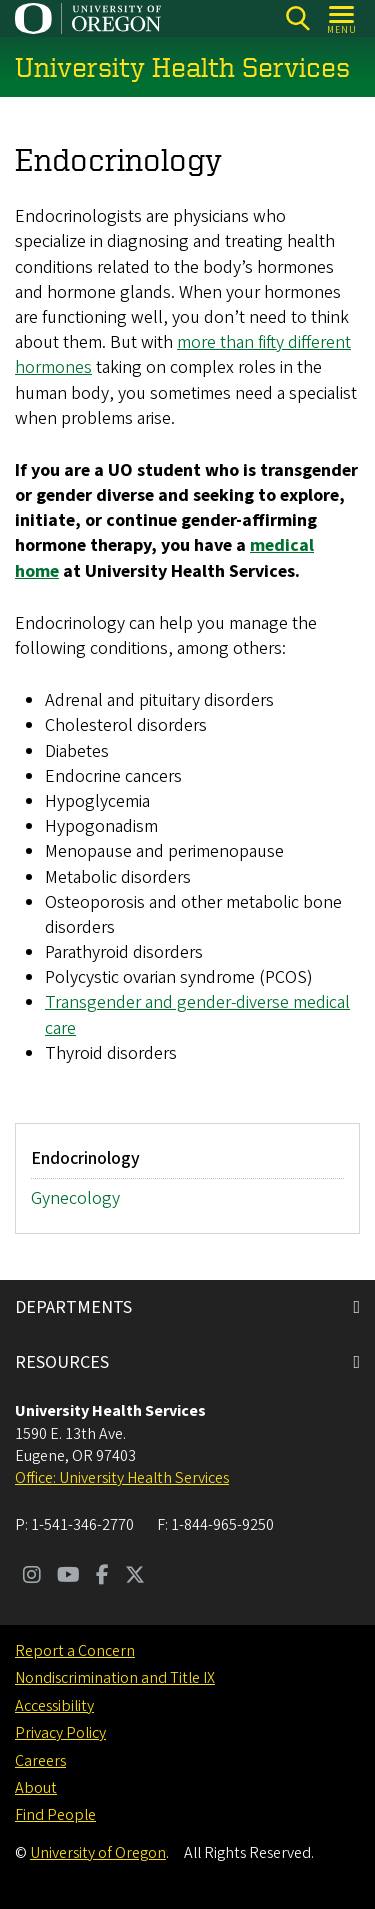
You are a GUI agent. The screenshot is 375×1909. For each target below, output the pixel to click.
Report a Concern (75, 1651)
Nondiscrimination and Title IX (115, 1678)
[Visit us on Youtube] (68, 1577)
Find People (55, 1815)
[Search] (297, 18)
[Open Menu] (342, 18)
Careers (40, 1761)
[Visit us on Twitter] (135, 1577)
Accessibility (54, 1706)
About (36, 1788)
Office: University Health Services (122, 1478)
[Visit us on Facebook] (102, 1577)
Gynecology (75, 1199)
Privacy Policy (60, 1733)
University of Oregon (98, 1853)
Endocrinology (85, 1158)
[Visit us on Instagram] (32, 1577)
